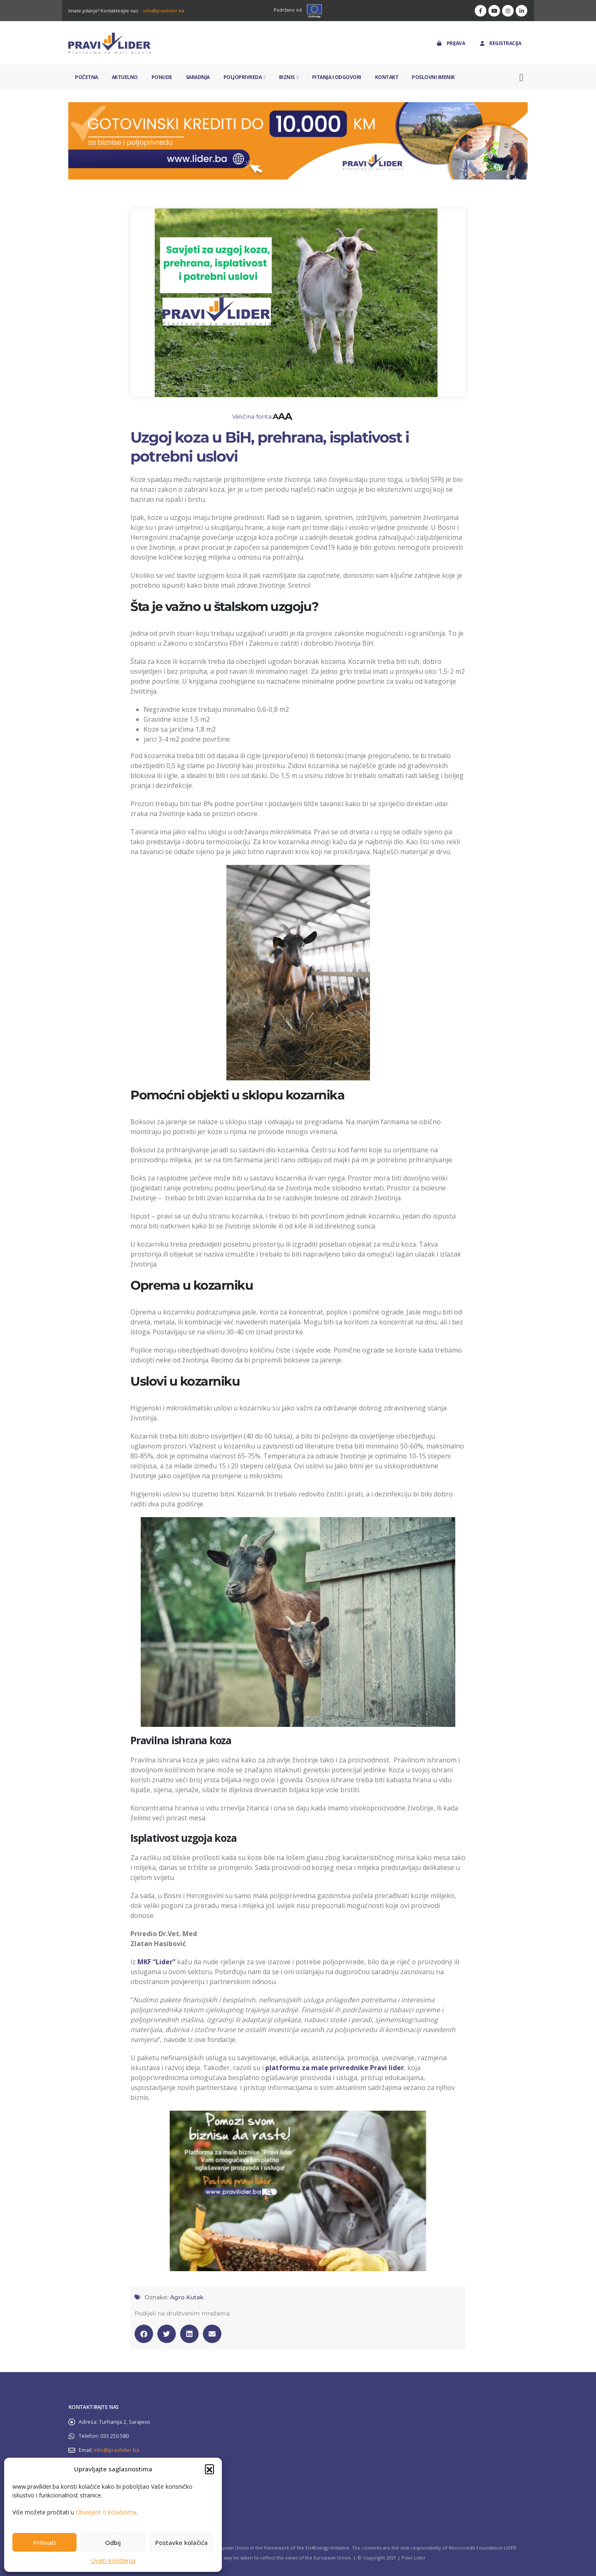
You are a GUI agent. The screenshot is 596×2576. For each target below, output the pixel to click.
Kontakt (387, 77)
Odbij (113, 2542)
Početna (86, 77)
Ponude (161, 77)
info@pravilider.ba (163, 10)
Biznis (287, 77)
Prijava (450, 43)
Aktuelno (125, 77)
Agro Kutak (187, 2297)
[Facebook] (480, 11)
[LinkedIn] (521, 11)
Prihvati (44, 2542)
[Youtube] (494, 11)
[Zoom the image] (298, 107)
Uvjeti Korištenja (113, 2560)
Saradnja (198, 77)
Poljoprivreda (242, 77)
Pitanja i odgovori (336, 77)
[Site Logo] (109, 43)
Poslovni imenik (433, 77)
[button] (209, 2469)
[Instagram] (508, 11)
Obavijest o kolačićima (106, 2512)
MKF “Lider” (156, 1961)
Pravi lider (387, 2067)
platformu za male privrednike (317, 2067)
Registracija (499, 43)
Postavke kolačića (181, 2542)
